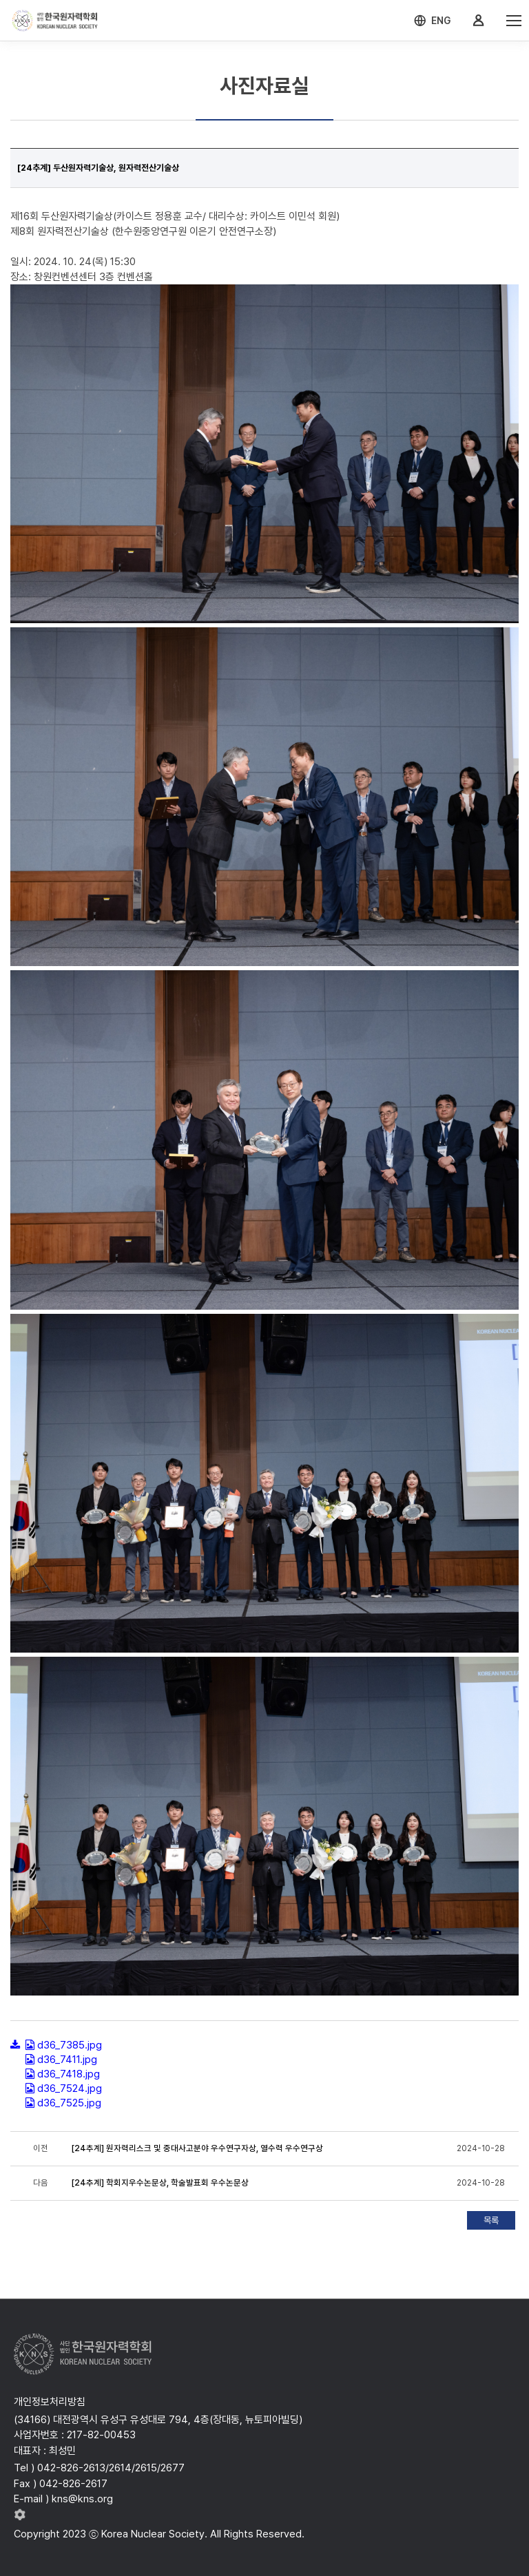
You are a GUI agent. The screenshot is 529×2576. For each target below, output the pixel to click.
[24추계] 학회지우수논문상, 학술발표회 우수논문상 (160, 2183)
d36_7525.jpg (69, 2103)
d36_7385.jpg (69, 2045)
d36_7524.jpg (69, 2088)
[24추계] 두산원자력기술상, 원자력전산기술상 (98, 168)
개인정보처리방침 (49, 2402)
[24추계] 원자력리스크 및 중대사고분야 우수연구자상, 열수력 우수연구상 (197, 2148)
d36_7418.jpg (68, 2074)
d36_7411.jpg (67, 2059)
